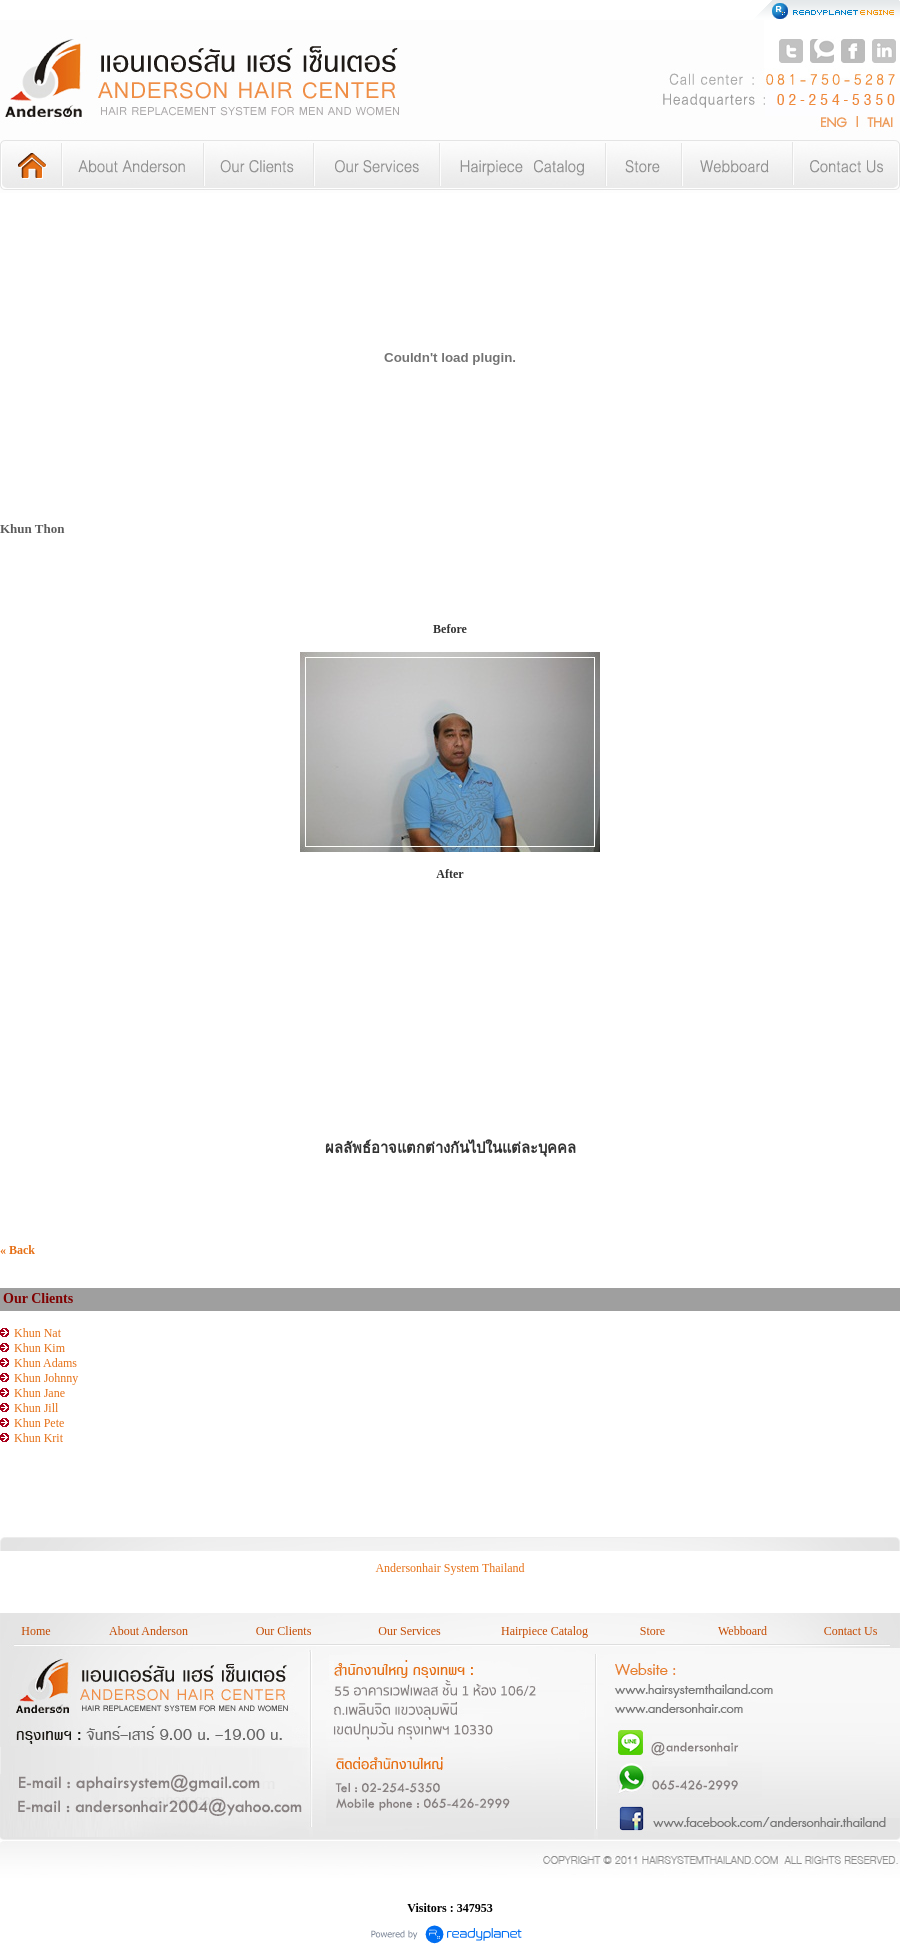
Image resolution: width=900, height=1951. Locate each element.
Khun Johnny (46, 1378)
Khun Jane (39, 1393)
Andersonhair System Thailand (449, 1568)
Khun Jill (36, 1408)
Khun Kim (39, 1348)
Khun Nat (37, 1333)
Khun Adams (45, 1363)
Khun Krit (38, 1438)
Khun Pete (39, 1423)
